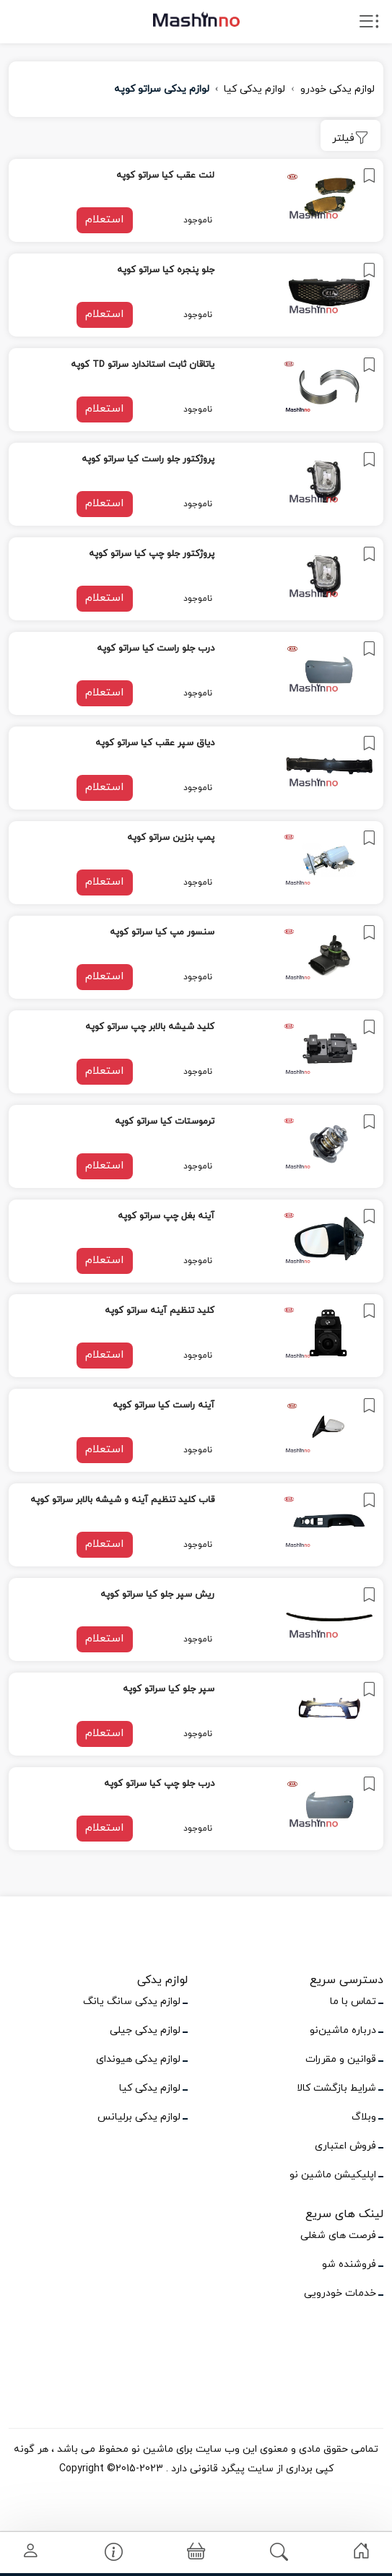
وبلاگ (364, 2117)
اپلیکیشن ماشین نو (332, 2175)
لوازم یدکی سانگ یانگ (131, 2001)
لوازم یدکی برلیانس (138, 2117)
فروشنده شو (349, 2264)
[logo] (196, 19)
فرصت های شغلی (338, 2235)
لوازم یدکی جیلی (145, 2030)
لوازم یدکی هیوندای (138, 2059)
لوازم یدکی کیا (254, 89)
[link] (196, 200)
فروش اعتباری (345, 2146)
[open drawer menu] (368, 24)
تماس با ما (353, 2001)
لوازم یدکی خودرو (337, 89)
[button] (196, 2552)
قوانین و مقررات (340, 2059)
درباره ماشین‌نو (343, 2030)
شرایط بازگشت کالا (336, 2088)
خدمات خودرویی (340, 2293)
